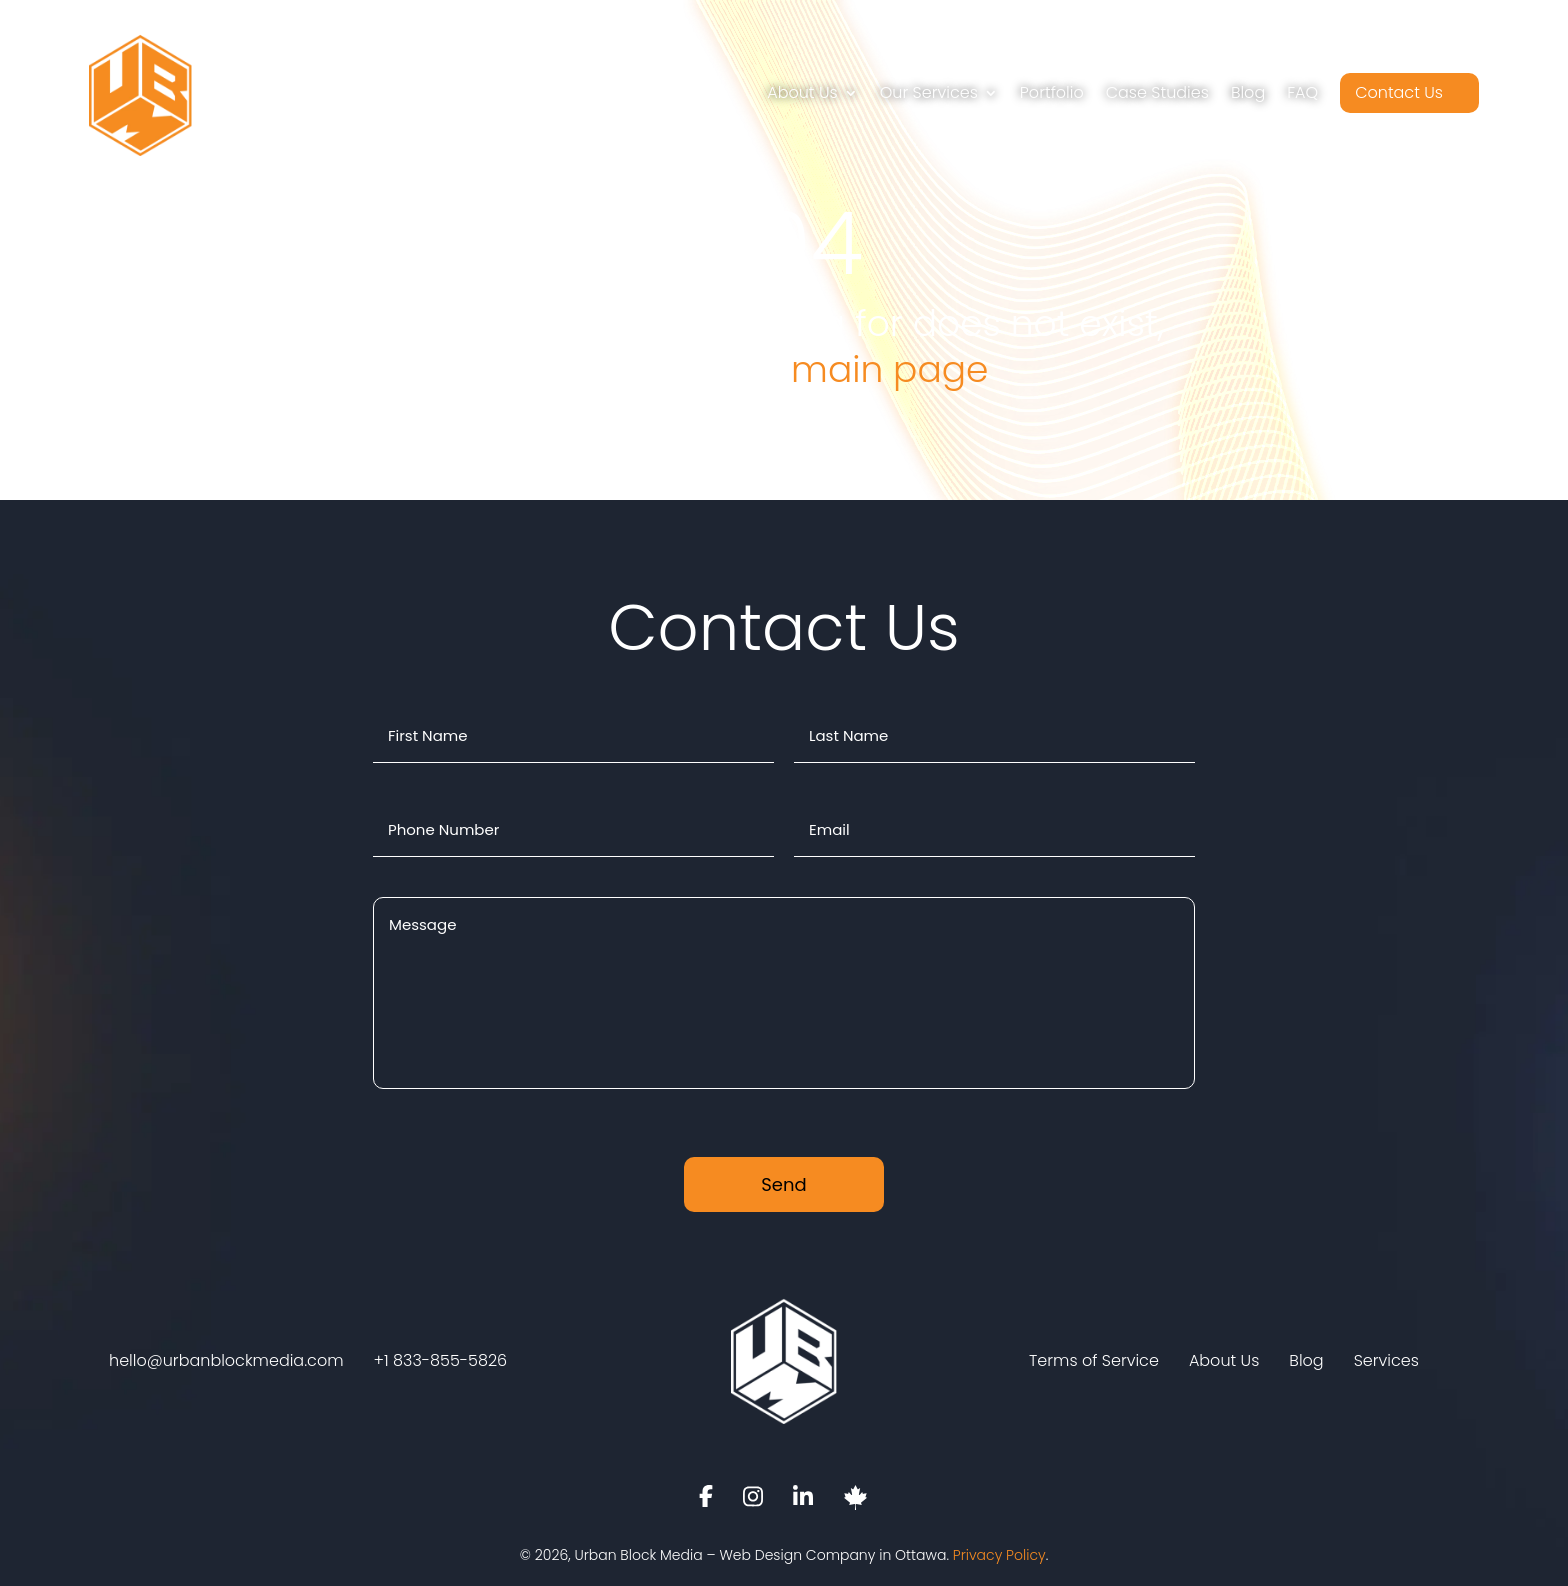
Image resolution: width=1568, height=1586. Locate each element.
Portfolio (1052, 92)
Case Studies (1157, 92)
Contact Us (1399, 92)
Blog (1248, 92)
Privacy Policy (999, 1555)
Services (1386, 1361)
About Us (802, 92)
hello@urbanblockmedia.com (226, 1361)
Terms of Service (1094, 1361)
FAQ (1302, 92)
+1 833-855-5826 (441, 1361)
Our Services (929, 92)
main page (889, 369)
